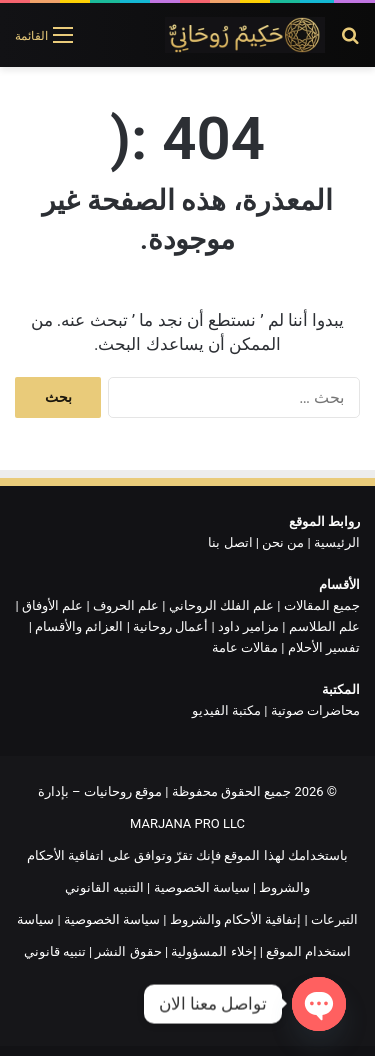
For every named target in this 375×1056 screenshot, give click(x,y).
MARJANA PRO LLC (187, 823)
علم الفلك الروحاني (221, 605)
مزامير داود (248, 626)
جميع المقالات (322, 605)
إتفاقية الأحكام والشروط (235, 919)
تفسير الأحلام (324, 647)
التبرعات (334, 919)
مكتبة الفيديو (226, 710)
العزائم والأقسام (79, 626)
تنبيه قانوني (55, 951)
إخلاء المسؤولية (213, 951)
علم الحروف (126, 605)
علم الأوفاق (52, 605)
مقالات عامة (245, 647)
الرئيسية (337, 542)
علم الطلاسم (324, 626)
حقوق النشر (128, 951)
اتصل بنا (230, 542)
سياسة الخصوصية (202, 887)
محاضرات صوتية (315, 710)
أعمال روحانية (170, 626)
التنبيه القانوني (104, 887)
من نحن (283, 542)
